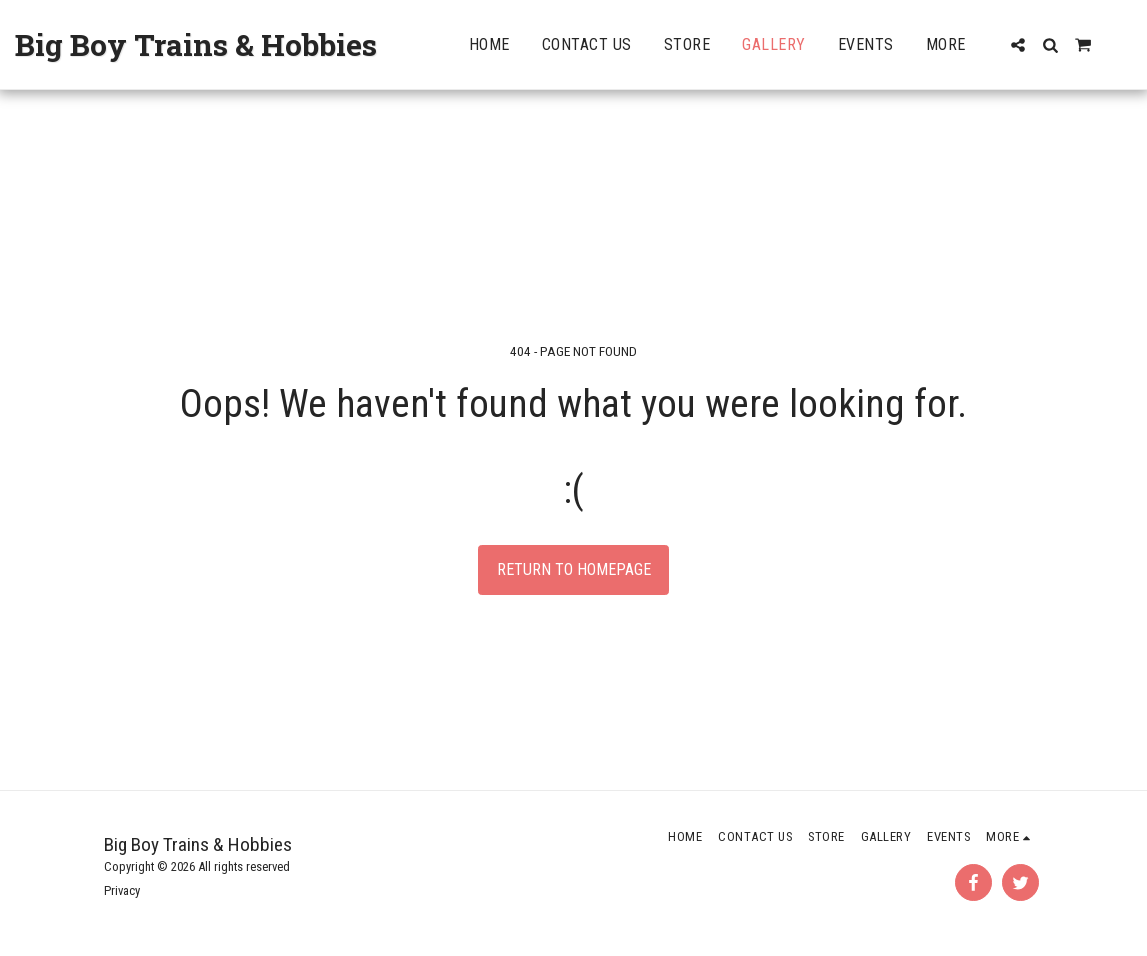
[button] (1018, 45)
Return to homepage (574, 569)
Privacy (122, 890)
